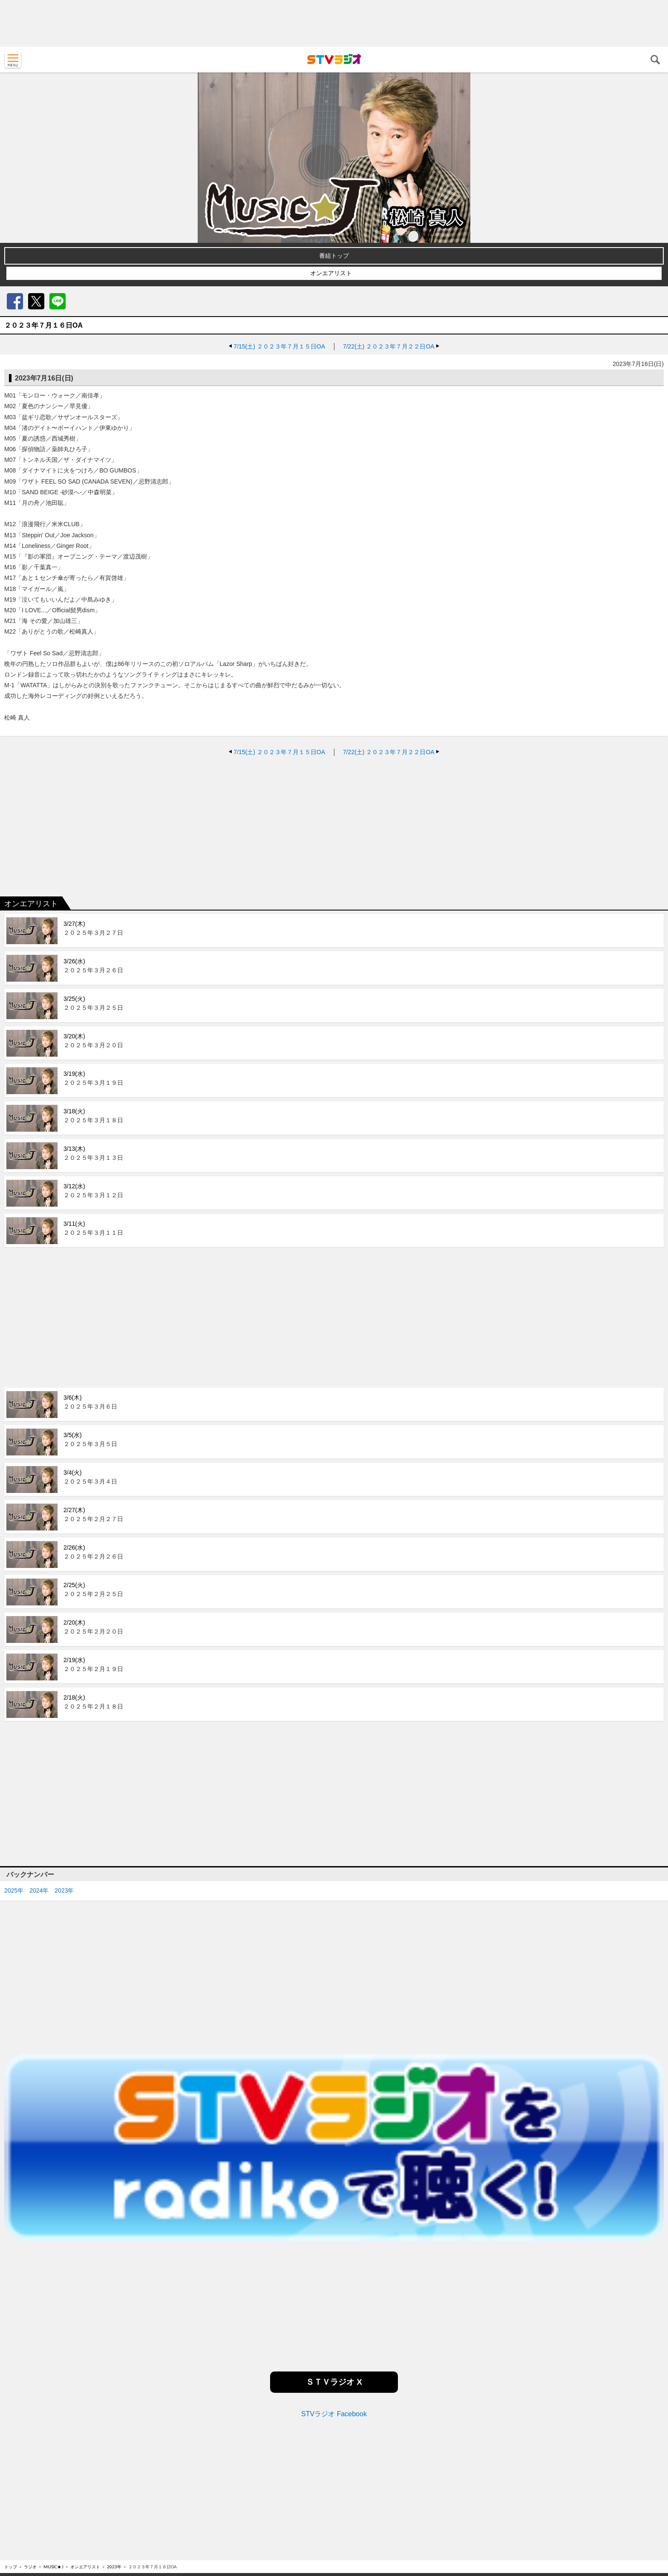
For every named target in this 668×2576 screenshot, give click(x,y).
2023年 (64, 1890)
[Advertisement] (334, 23)
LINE (57, 301)
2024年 (39, 1890)
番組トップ (334, 255)
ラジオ (30, 2566)
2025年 (13, 1890)
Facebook (15, 301)
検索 (655, 59)
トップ (10, 2566)
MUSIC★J (53, 2566)
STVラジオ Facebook (334, 2414)
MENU (13, 59)
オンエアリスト (331, 273)
